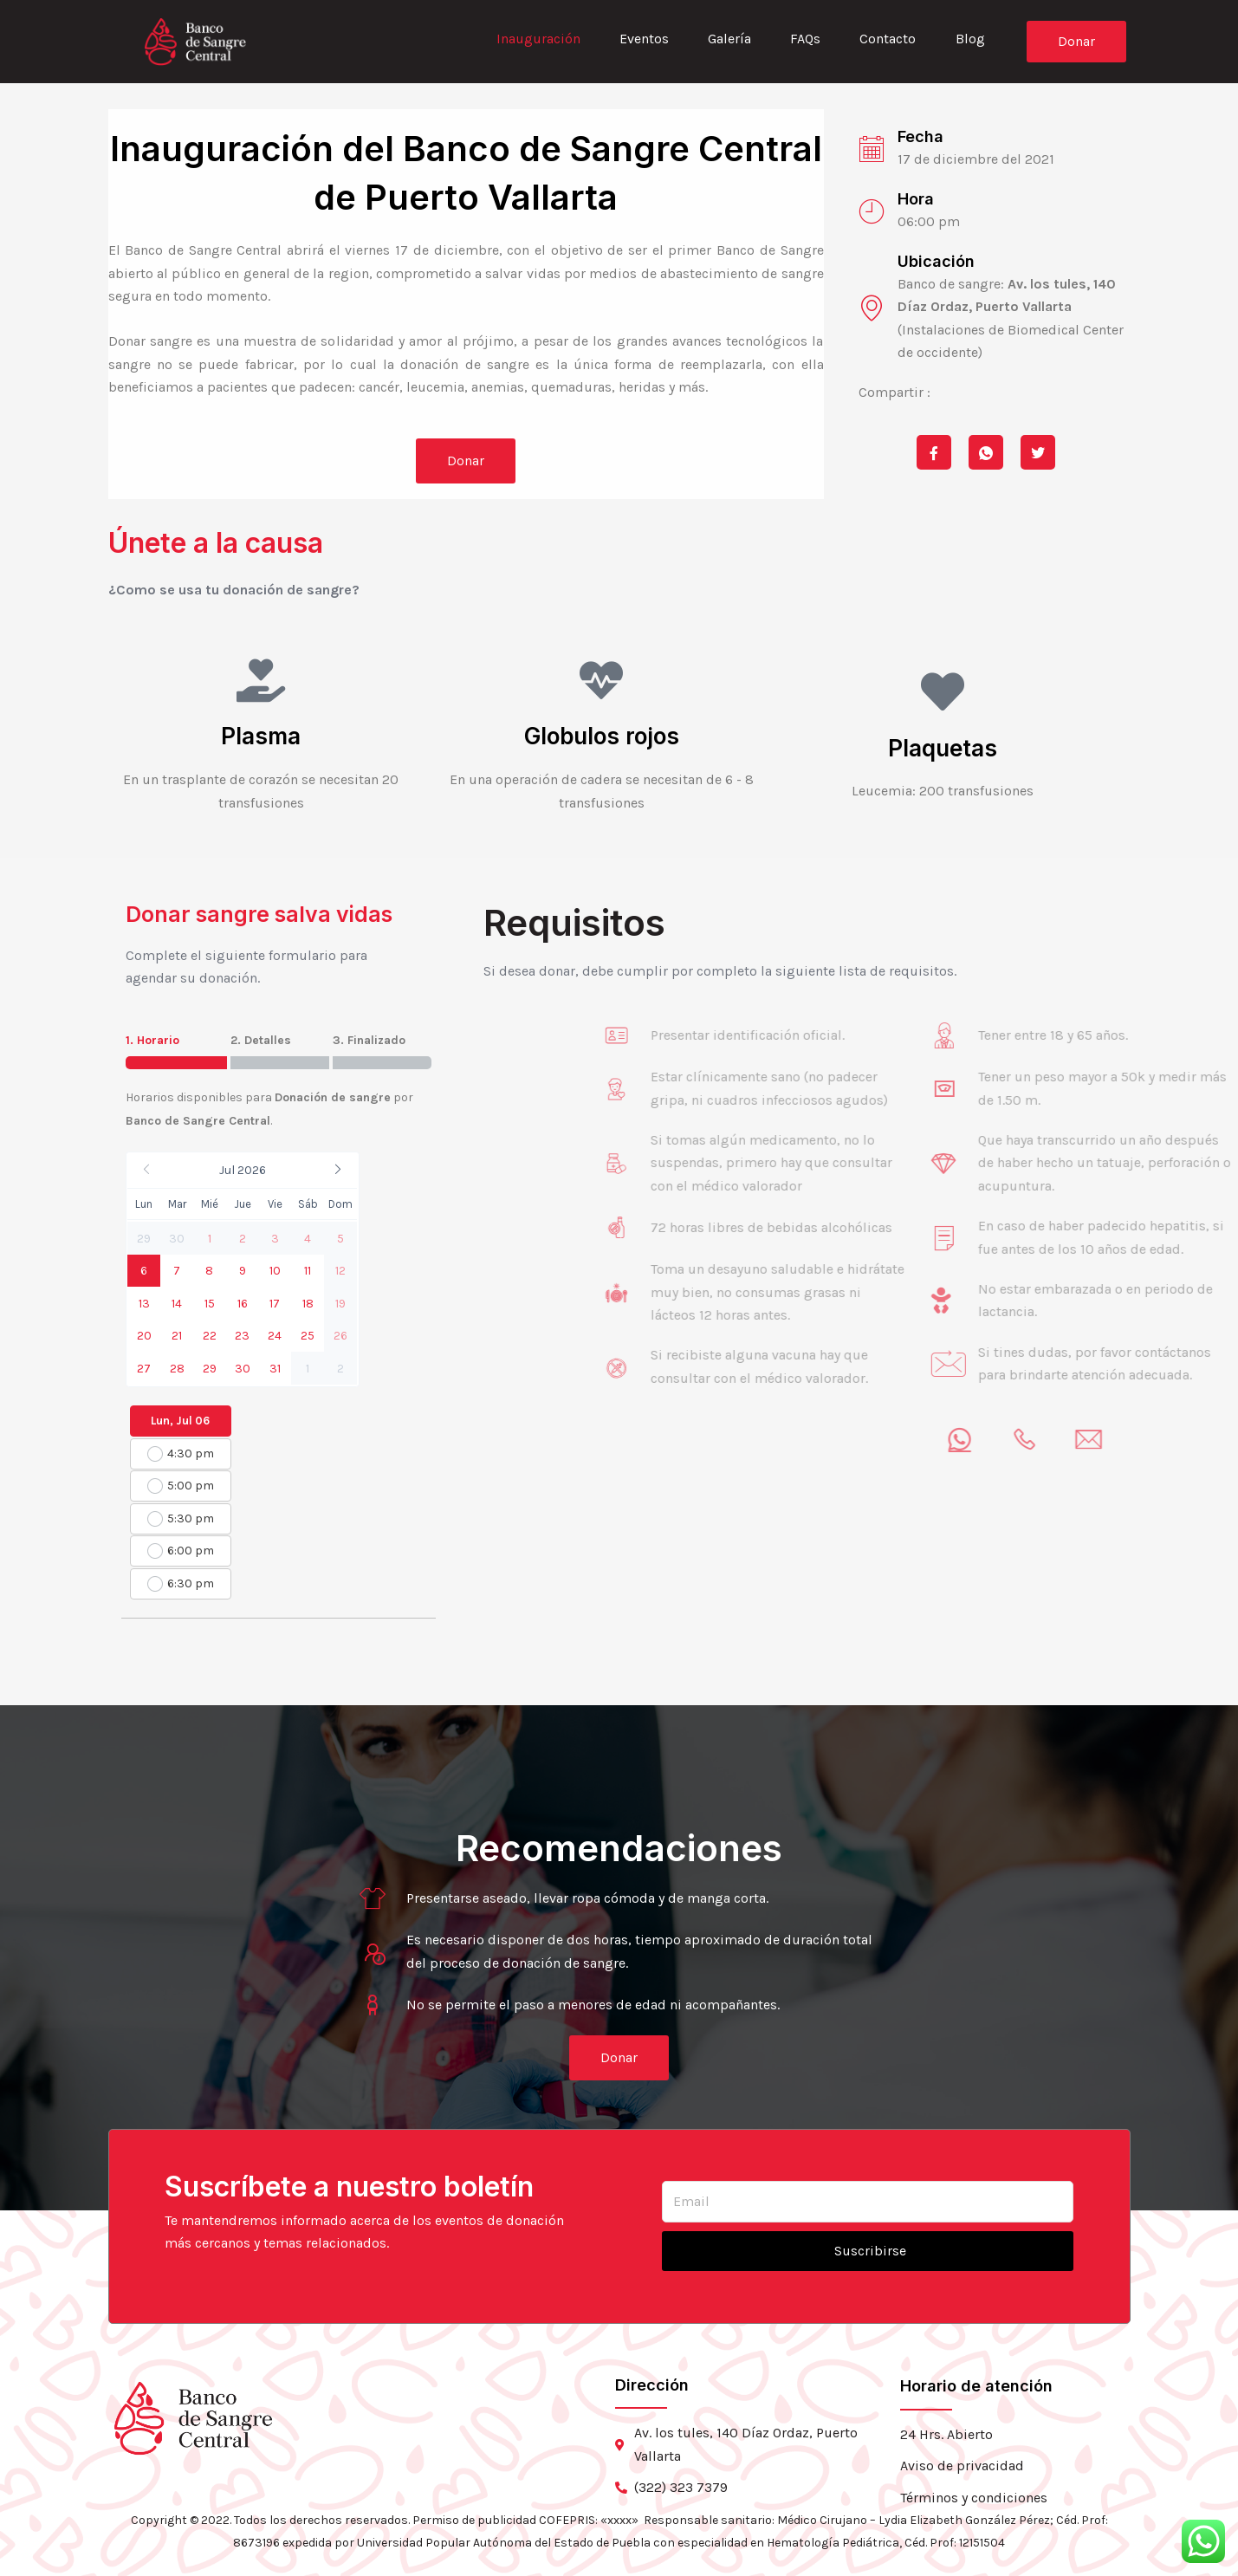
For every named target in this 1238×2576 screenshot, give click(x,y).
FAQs (803, 38)
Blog (969, 38)
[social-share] (934, 452)
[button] (241, 1169)
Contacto (887, 38)
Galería (727, 38)
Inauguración (534, 38)
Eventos (640, 38)
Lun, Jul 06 (180, 1420)
